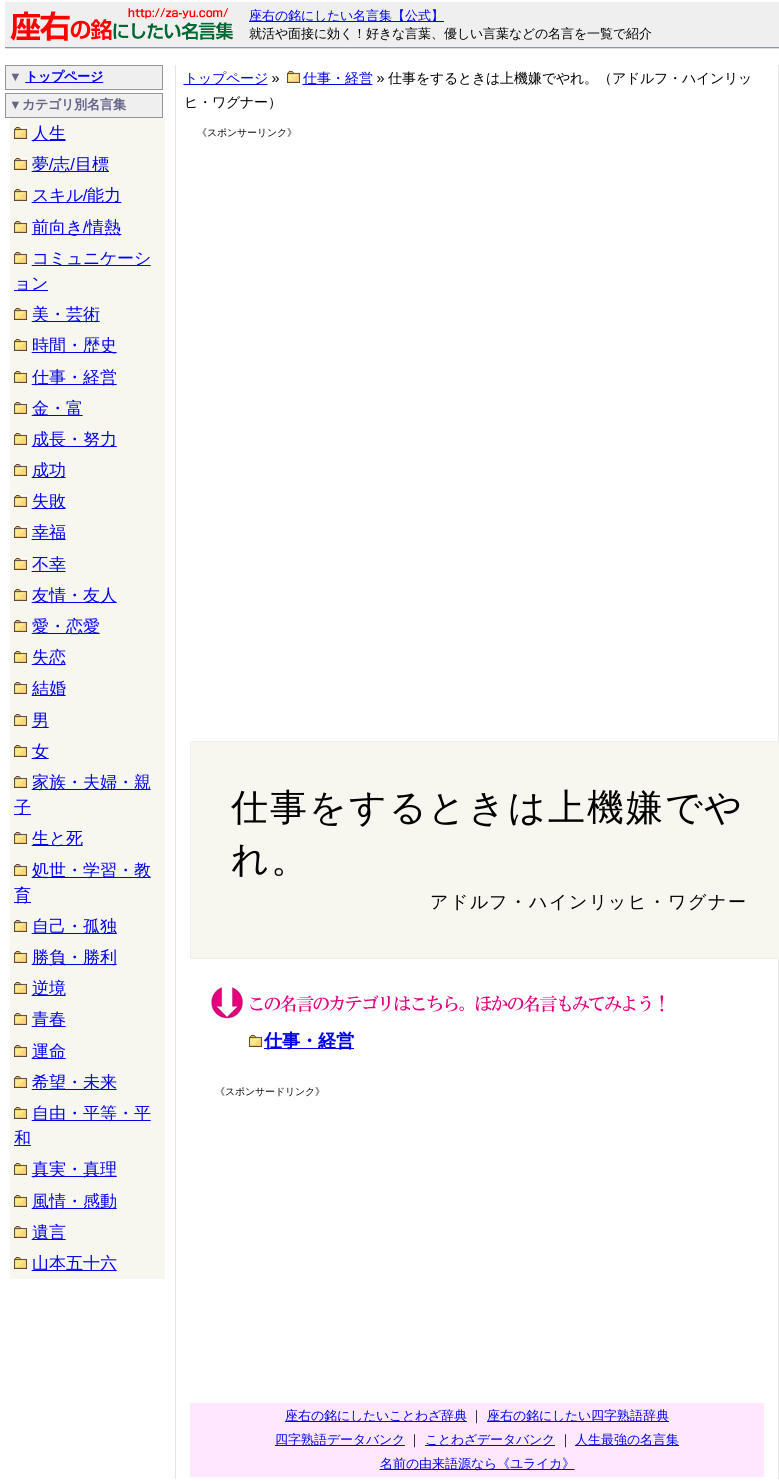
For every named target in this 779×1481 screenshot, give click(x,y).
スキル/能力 (77, 195)
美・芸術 (66, 314)
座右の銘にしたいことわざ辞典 (376, 1415)
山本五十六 (74, 1263)
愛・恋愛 (66, 626)
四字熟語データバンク (340, 1439)
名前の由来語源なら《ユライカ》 (477, 1463)
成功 (49, 470)
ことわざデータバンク (490, 1439)
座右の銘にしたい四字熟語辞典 (578, 1415)
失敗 (49, 501)
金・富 (57, 408)
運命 (49, 1051)
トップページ (64, 76)
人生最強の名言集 (627, 1439)
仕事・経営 (74, 377)
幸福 (49, 532)
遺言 (49, 1232)
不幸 (49, 564)
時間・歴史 (74, 345)
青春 (49, 1019)
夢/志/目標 (70, 164)
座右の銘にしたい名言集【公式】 (346, 15)
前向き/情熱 (77, 227)
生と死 (57, 838)
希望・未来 (74, 1082)
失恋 (49, 657)
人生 (49, 133)
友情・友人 (74, 595)
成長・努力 (74, 439)
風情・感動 (74, 1201)
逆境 (49, 988)
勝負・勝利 (74, 957)
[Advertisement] (369, 282)
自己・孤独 (74, 926)
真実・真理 (74, 1169)
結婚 (49, 688)
